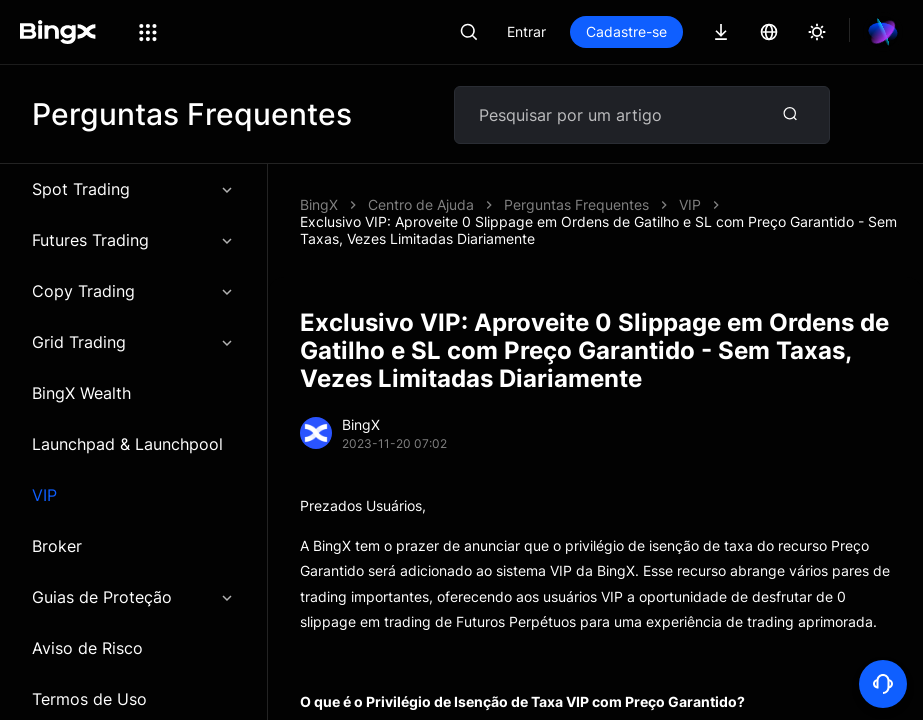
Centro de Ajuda (421, 204)
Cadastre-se (626, 31)
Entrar (526, 31)
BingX (319, 204)
